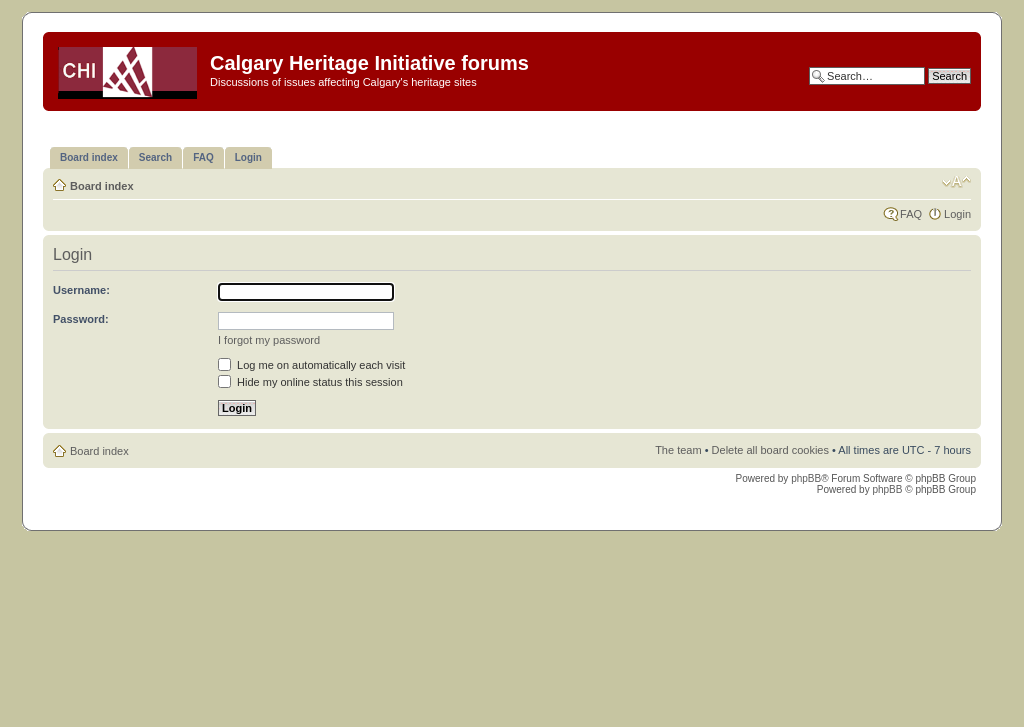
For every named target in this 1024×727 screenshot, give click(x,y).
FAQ (911, 214)
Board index (102, 186)
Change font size (956, 182)
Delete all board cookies (770, 450)
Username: (81, 290)
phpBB (806, 478)
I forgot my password (269, 340)
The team (678, 450)
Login (957, 214)
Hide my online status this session (310, 382)
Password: (81, 319)
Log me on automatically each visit (311, 365)
